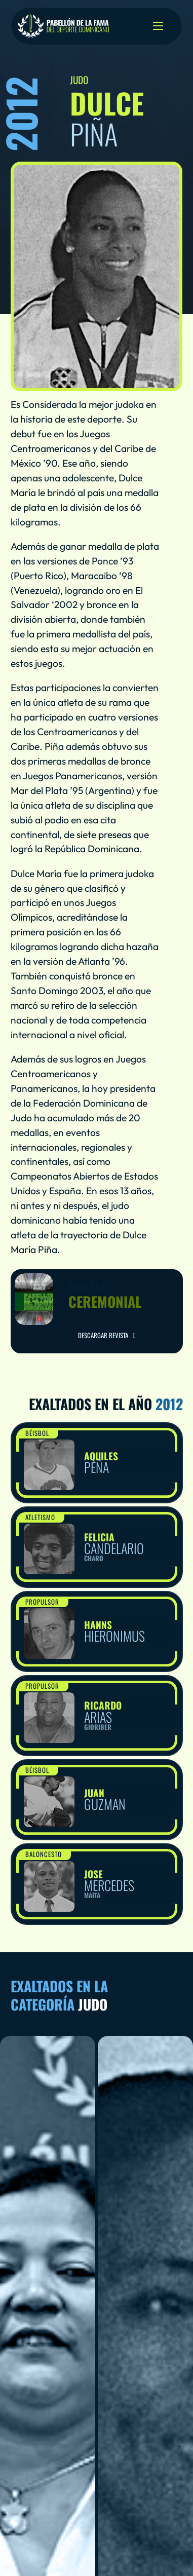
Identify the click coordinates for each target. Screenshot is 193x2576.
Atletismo (40, 1517)
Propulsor (42, 1602)
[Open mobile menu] (158, 26)
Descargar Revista (106, 1335)
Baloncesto (43, 1854)
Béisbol (37, 1433)
